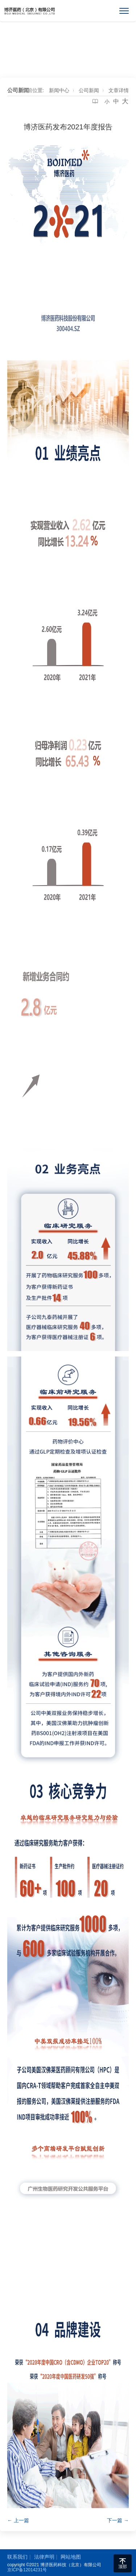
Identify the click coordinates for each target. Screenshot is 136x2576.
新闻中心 (59, 90)
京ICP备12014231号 (27, 2569)
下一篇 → (118, 2520)
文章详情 (118, 90)
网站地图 (71, 2557)
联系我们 (17, 2557)
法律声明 (44, 2557)
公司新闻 (89, 90)
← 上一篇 (18, 2520)
